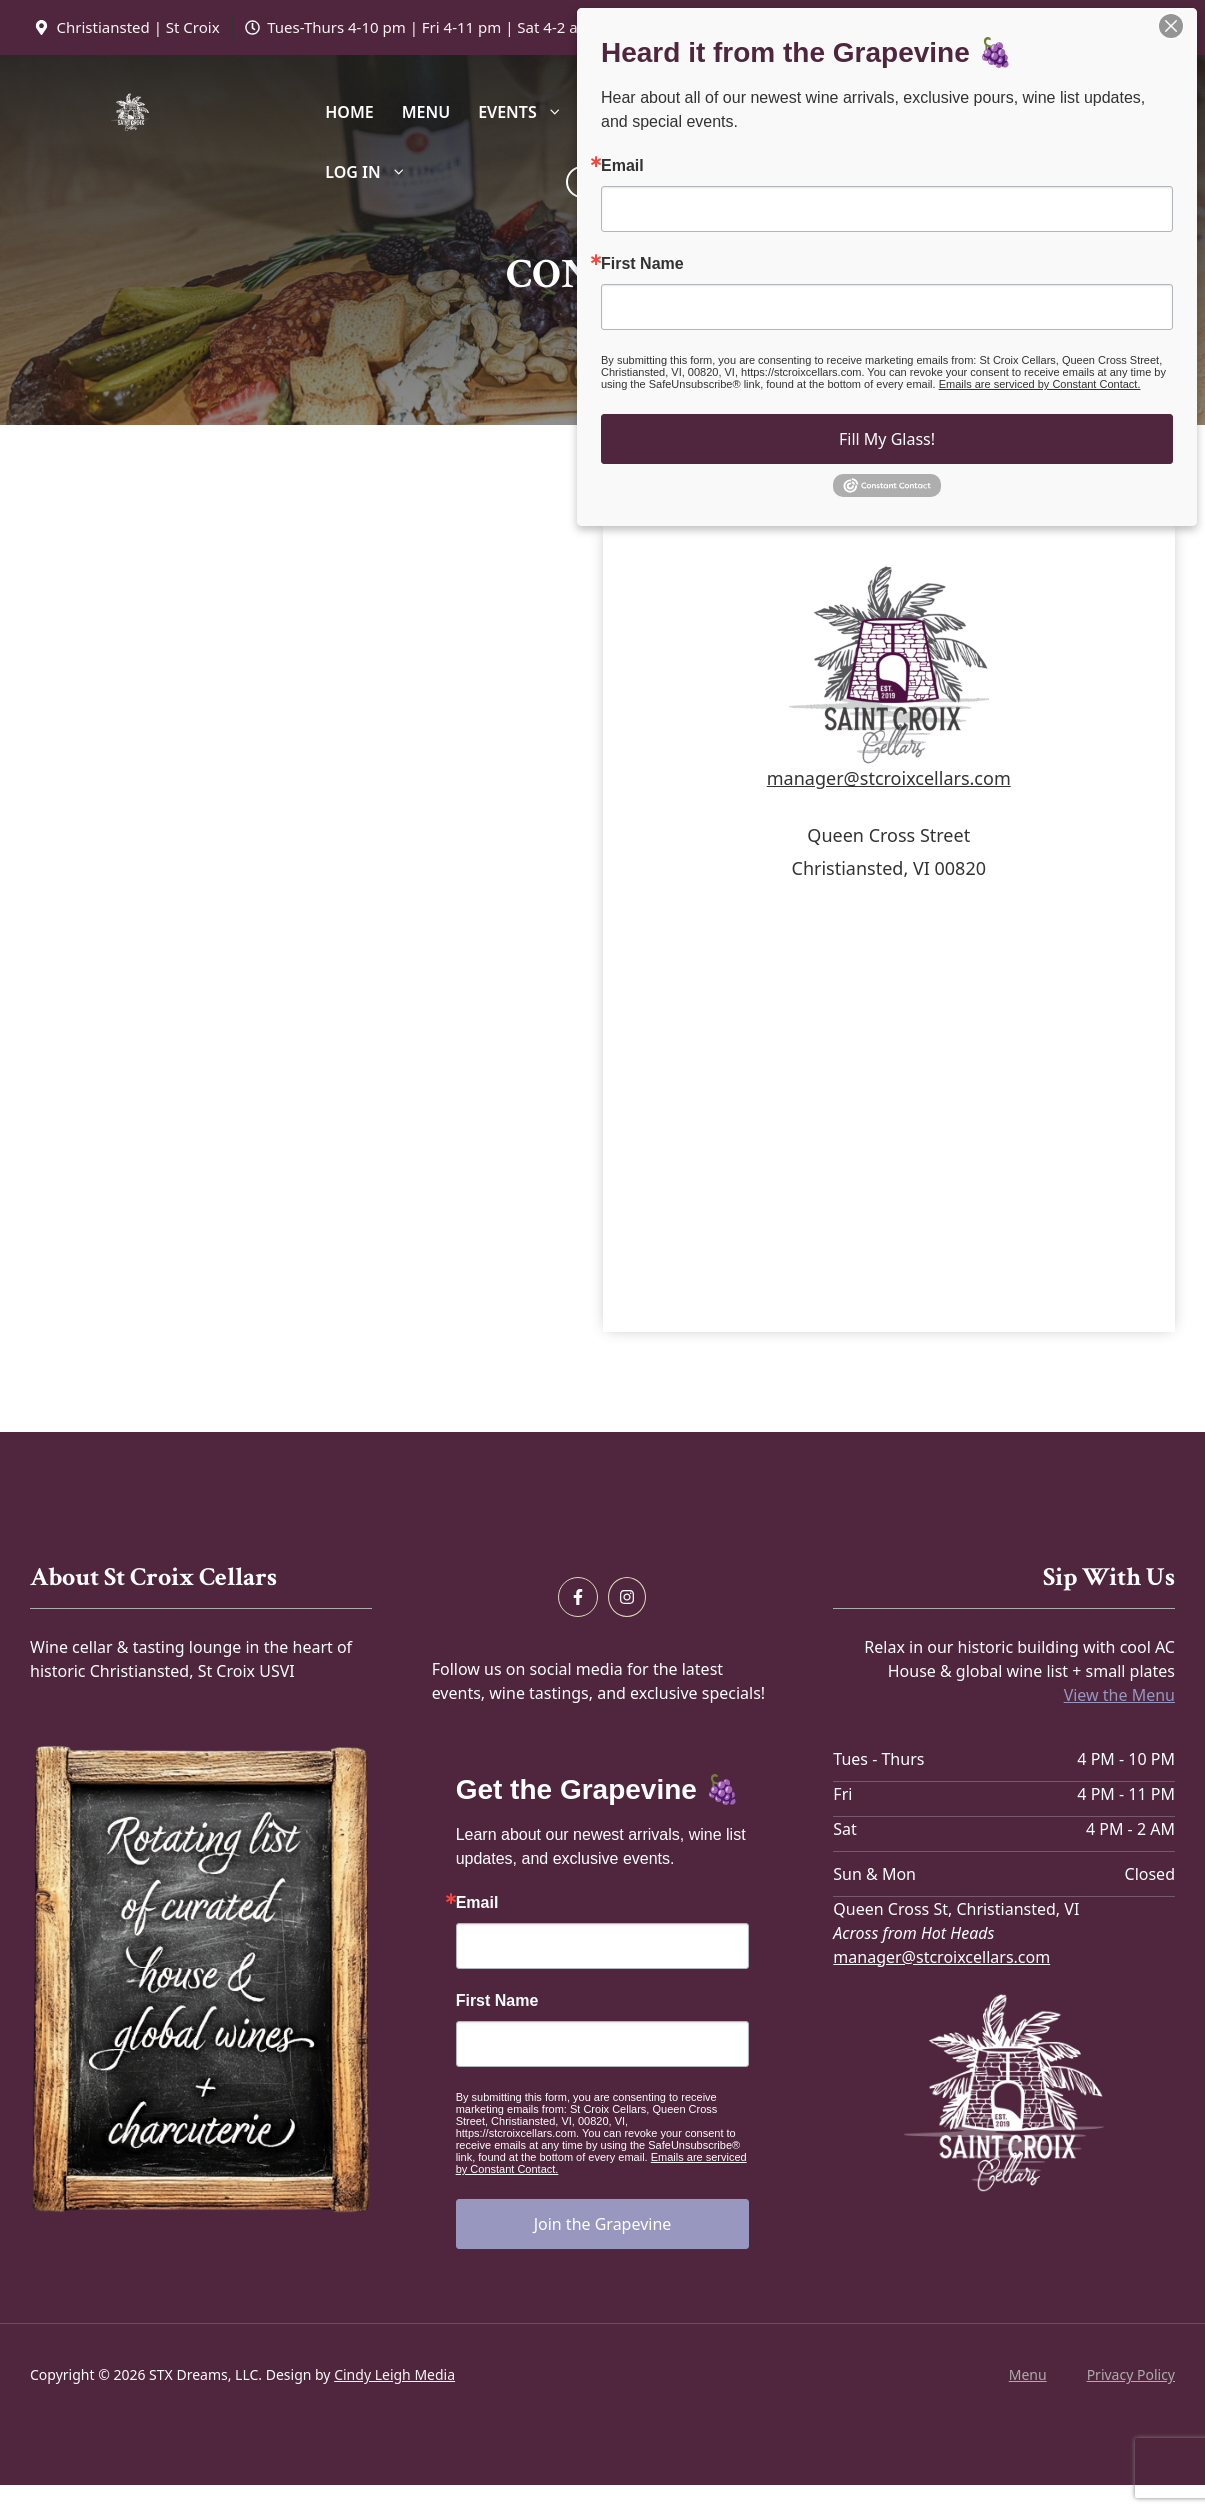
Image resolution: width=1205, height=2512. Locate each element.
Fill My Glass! (887, 439)
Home (349, 112)
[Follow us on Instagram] (627, 1597)
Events (527, 112)
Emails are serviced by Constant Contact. (1040, 384)
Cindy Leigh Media (394, 2374)
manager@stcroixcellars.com (889, 778)
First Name (497, 2001)
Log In (372, 172)
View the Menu (1119, 1695)
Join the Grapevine (603, 2224)
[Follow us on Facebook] (578, 1597)
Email (477, 1903)
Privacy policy (1131, 2374)
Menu (426, 112)
